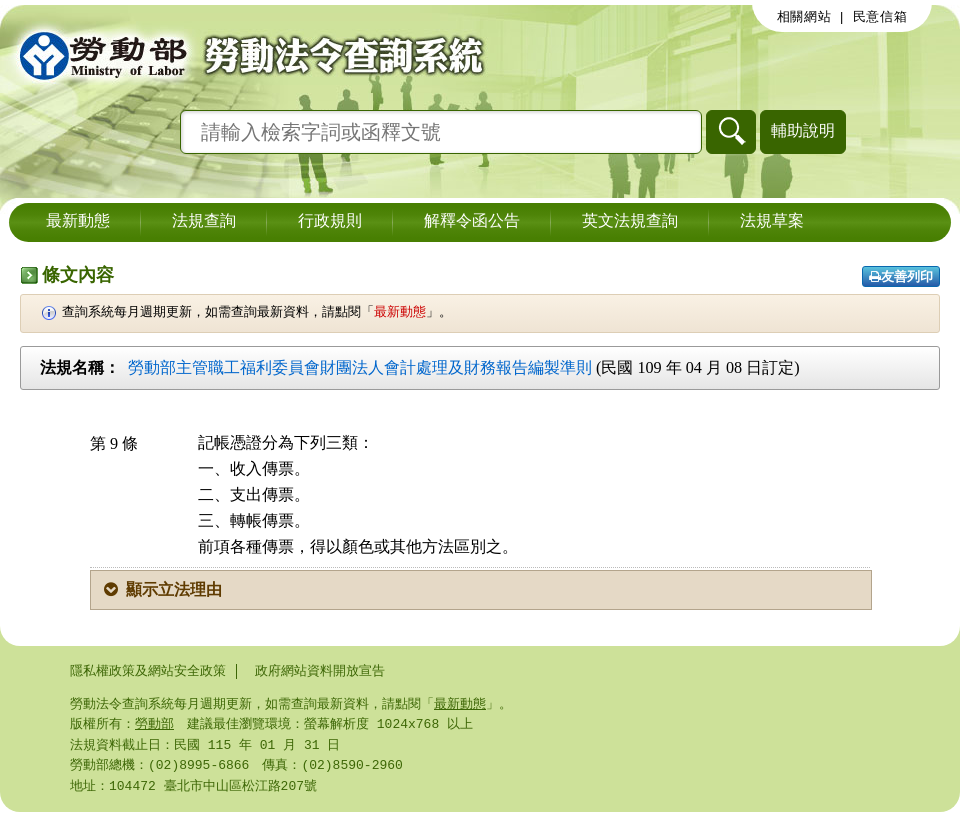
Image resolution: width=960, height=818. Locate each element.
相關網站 (804, 17)
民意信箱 (880, 17)
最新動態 (78, 222)
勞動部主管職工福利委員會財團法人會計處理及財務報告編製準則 (360, 367)
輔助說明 (803, 130)
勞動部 (154, 726)
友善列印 (901, 276)
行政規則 (330, 222)
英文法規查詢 (630, 222)
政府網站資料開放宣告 (320, 671)
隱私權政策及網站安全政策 (148, 671)
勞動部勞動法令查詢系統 (245, 55)
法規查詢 (204, 222)
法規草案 (772, 222)
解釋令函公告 (472, 222)
